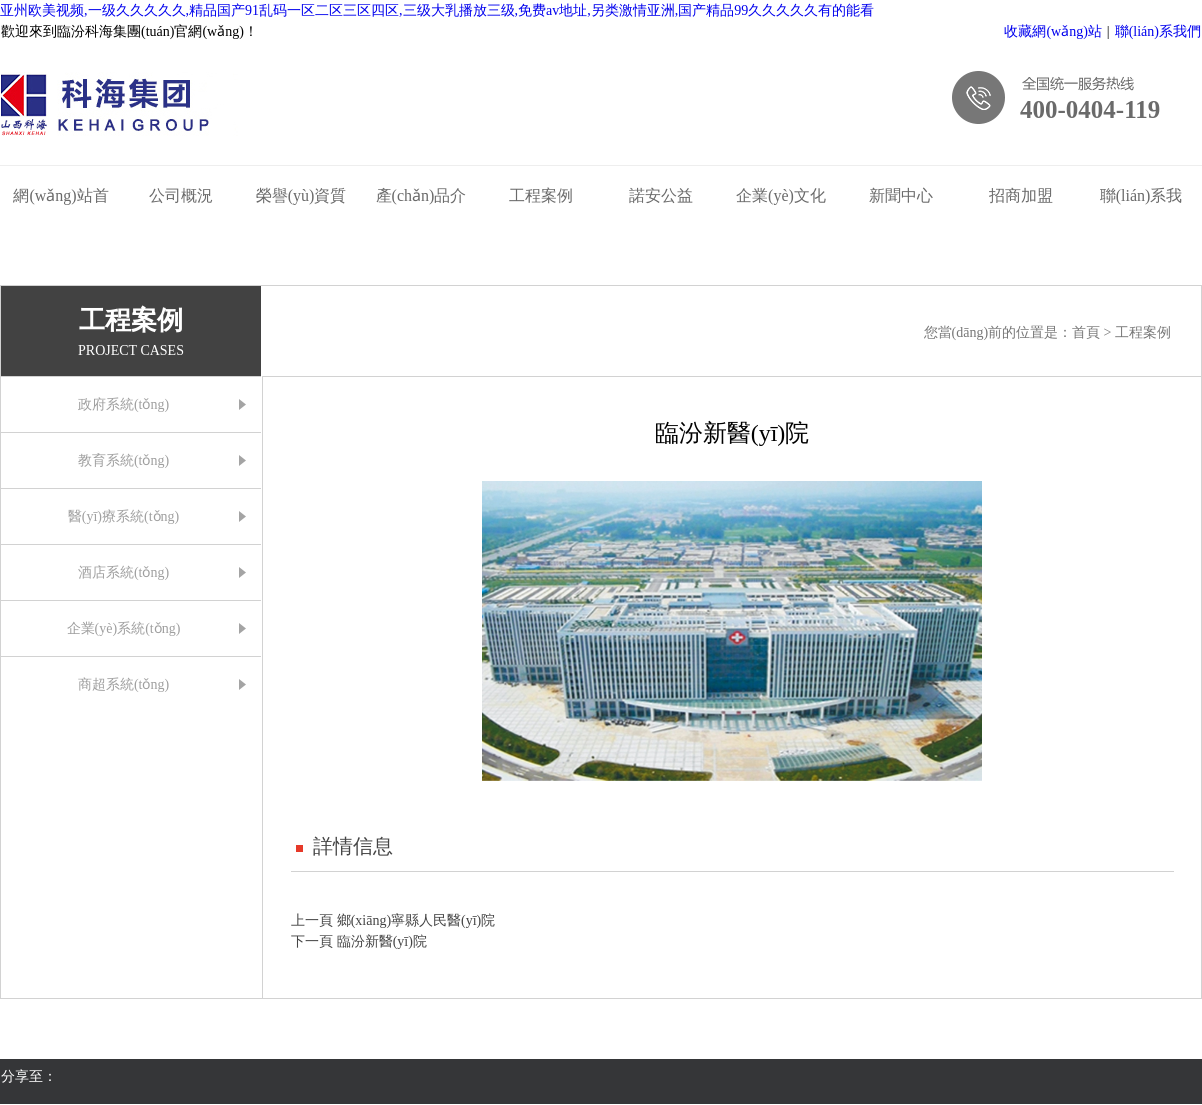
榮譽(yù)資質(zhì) (301, 200)
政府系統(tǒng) (123, 404)
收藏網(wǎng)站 (1052, 31)
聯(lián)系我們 (1158, 31)
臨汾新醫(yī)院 (732, 433)
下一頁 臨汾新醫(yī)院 (359, 941)
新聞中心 (901, 195)
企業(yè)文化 (781, 195)
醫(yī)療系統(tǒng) (123, 516)
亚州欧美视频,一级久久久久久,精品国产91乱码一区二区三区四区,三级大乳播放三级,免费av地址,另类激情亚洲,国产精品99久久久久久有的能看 (437, 10)
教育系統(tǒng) (123, 460)
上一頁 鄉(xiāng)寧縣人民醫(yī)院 (393, 920)
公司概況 (181, 195)
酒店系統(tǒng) (123, 572)
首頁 (1088, 332)
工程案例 (541, 195)
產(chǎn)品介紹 (421, 200)
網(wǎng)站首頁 (60, 200)
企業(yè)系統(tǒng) (124, 628)
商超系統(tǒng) (123, 684)
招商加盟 (1021, 195)
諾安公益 (661, 195)
